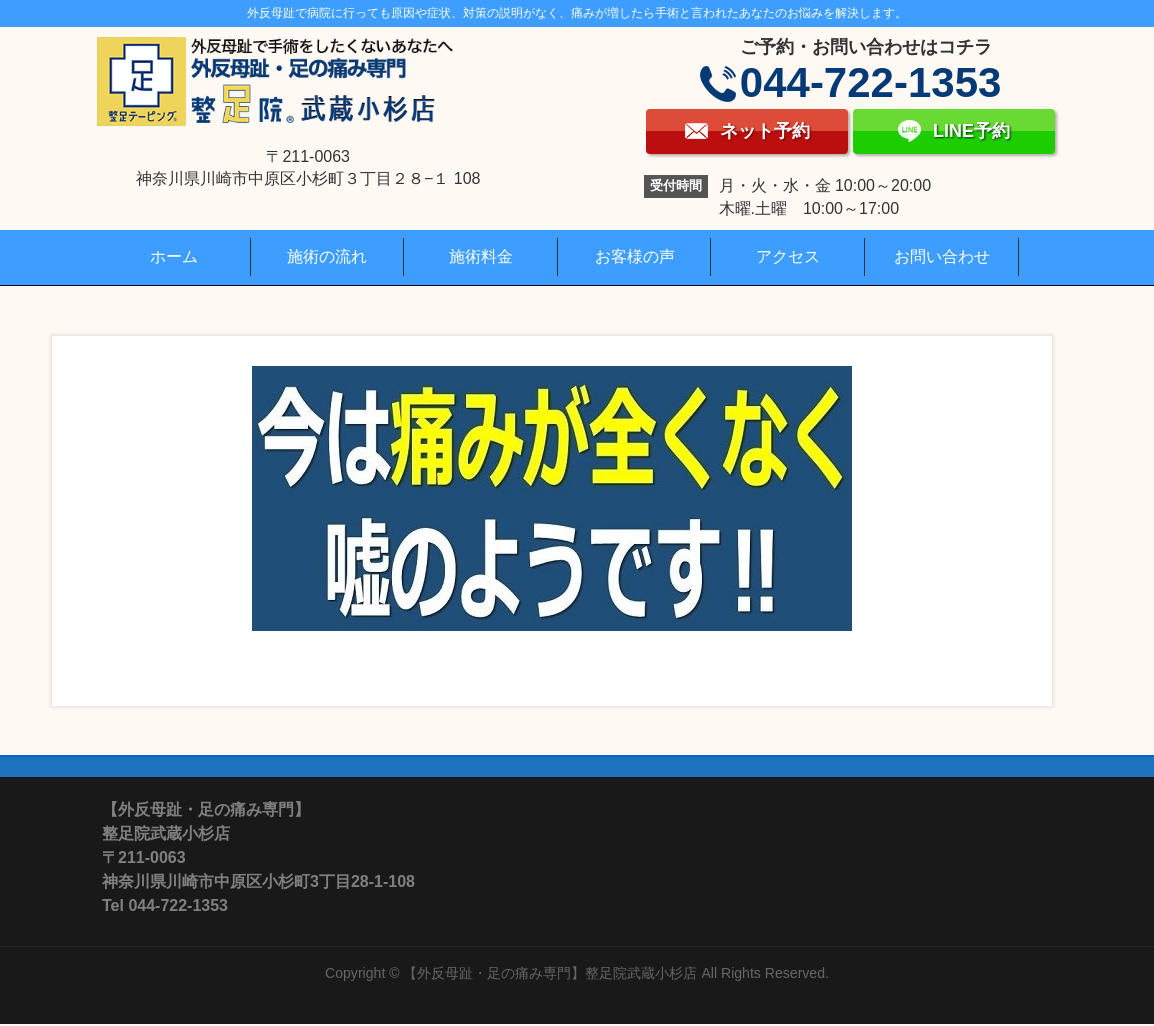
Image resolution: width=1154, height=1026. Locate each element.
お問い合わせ (942, 256)
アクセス (788, 256)
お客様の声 (635, 256)
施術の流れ (327, 256)
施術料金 (481, 256)
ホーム (174, 256)
